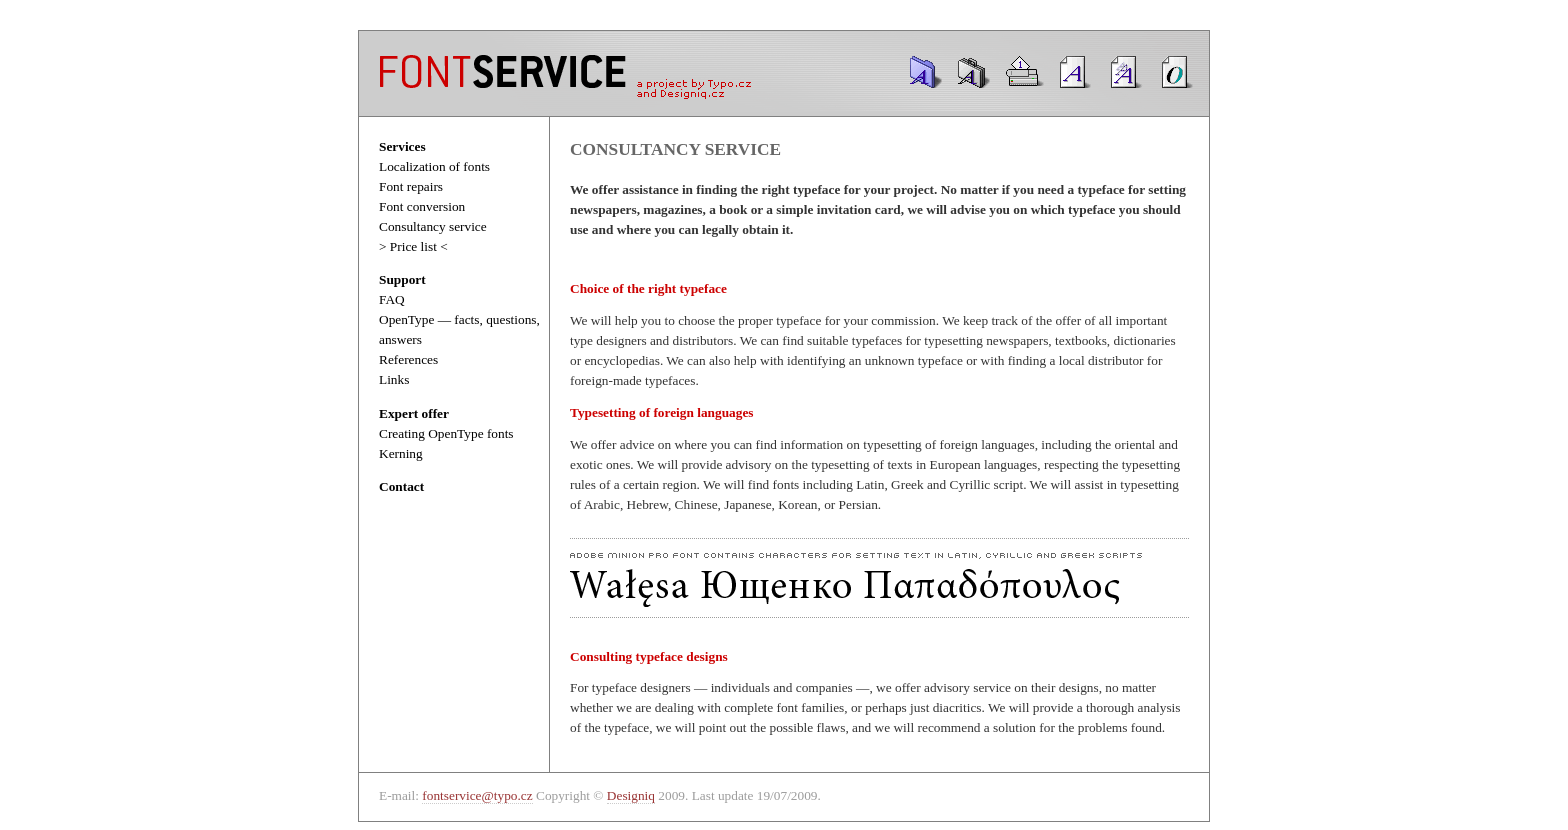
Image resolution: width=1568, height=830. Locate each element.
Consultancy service (433, 226)
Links (394, 379)
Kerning (401, 453)
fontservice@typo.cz (477, 795)
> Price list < (413, 246)
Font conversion (422, 206)
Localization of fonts (434, 166)
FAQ (392, 299)
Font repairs (411, 186)
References (408, 359)
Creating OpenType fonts (446, 433)
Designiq (631, 795)
